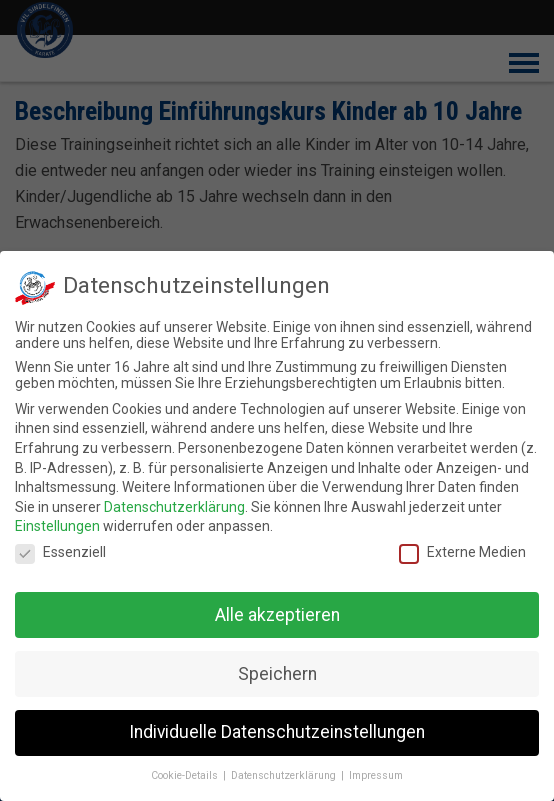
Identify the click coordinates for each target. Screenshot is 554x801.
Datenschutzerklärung (174, 503)
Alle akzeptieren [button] (277, 610)
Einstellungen (57, 522)
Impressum (376, 771)
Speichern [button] (277, 669)
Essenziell (60, 548)
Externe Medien (462, 548)
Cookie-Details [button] (186, 771)
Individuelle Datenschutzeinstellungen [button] (277, 728)
